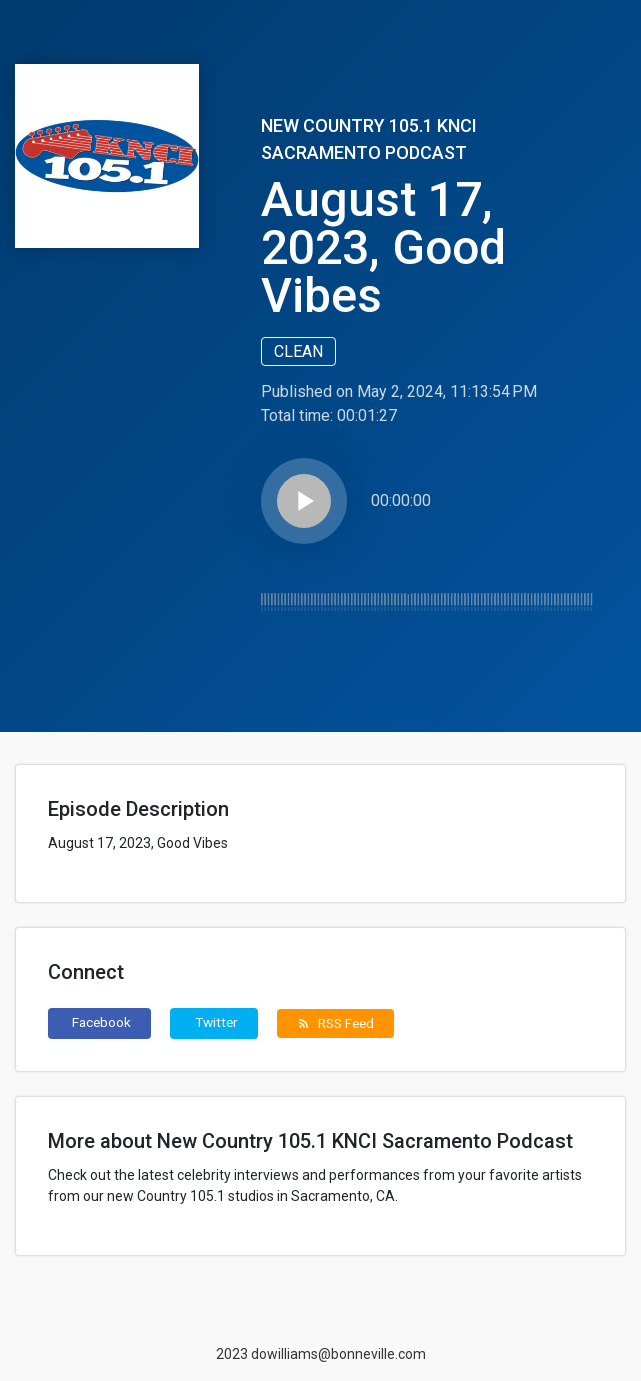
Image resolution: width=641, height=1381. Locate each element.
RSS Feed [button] (335, 1023)
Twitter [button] (216, 1022)
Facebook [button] (101, 1022)
